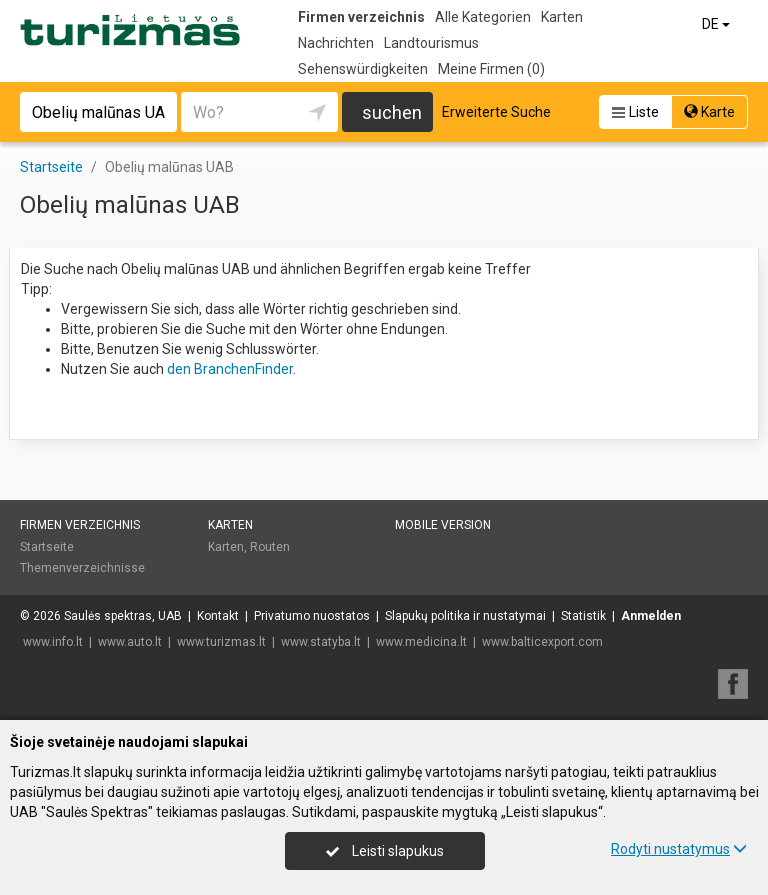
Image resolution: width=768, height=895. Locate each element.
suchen (392, 112)
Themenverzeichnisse (82, 568)
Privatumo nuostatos (312, 616)
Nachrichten (336, 43)
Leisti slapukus (385, 851)
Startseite (47, 547)
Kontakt (218, 616)
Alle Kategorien (483, 17)
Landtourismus (431, 43)
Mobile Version (443, 525)
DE (717, 24)
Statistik (583, 616)
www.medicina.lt (421, 642)
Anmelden (651, 616)
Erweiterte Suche (496, 112)
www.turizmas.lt (221, 642)
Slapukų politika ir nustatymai (465, 616)
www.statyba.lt (321, 642)
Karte (709, 112)
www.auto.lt (130, 642)
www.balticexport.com (542, 642)
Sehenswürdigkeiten (363, 69)
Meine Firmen (491, 69)
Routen (270, 547)
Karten (562, 17)
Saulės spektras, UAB (123, 616)
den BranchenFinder (230, 369)
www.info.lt (53, 642)
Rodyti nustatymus (679, 849)
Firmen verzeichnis (361, 17)
